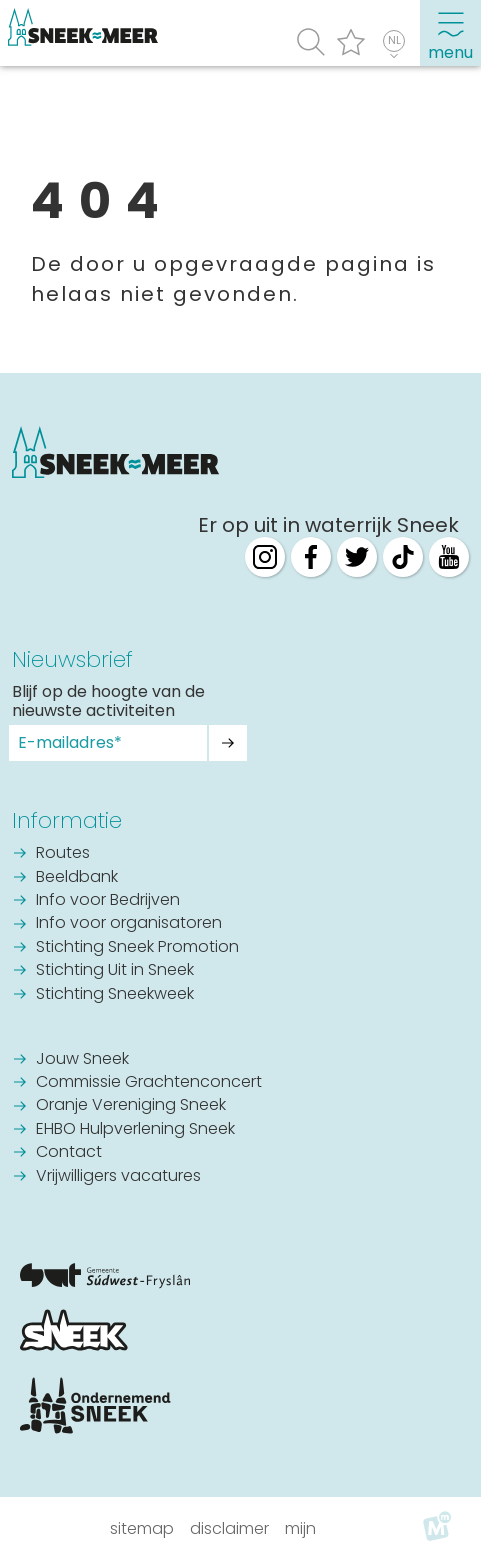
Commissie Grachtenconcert (149, 1083)
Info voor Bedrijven (108, 901)
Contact (69, 1153)
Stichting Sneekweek (115, 995)
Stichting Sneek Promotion (137, 948)
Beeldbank (77, 878)
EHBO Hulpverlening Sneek (135, 1130)
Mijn (300, 1528)
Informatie (67, 820)
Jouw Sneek (82, 1060)
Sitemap (142, 1528)
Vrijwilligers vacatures (118, 1177)
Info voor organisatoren (129, 924)
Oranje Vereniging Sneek (131, 1106)
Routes (63, 854)
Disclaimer (229, 1528)
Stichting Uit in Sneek (115, 971)
